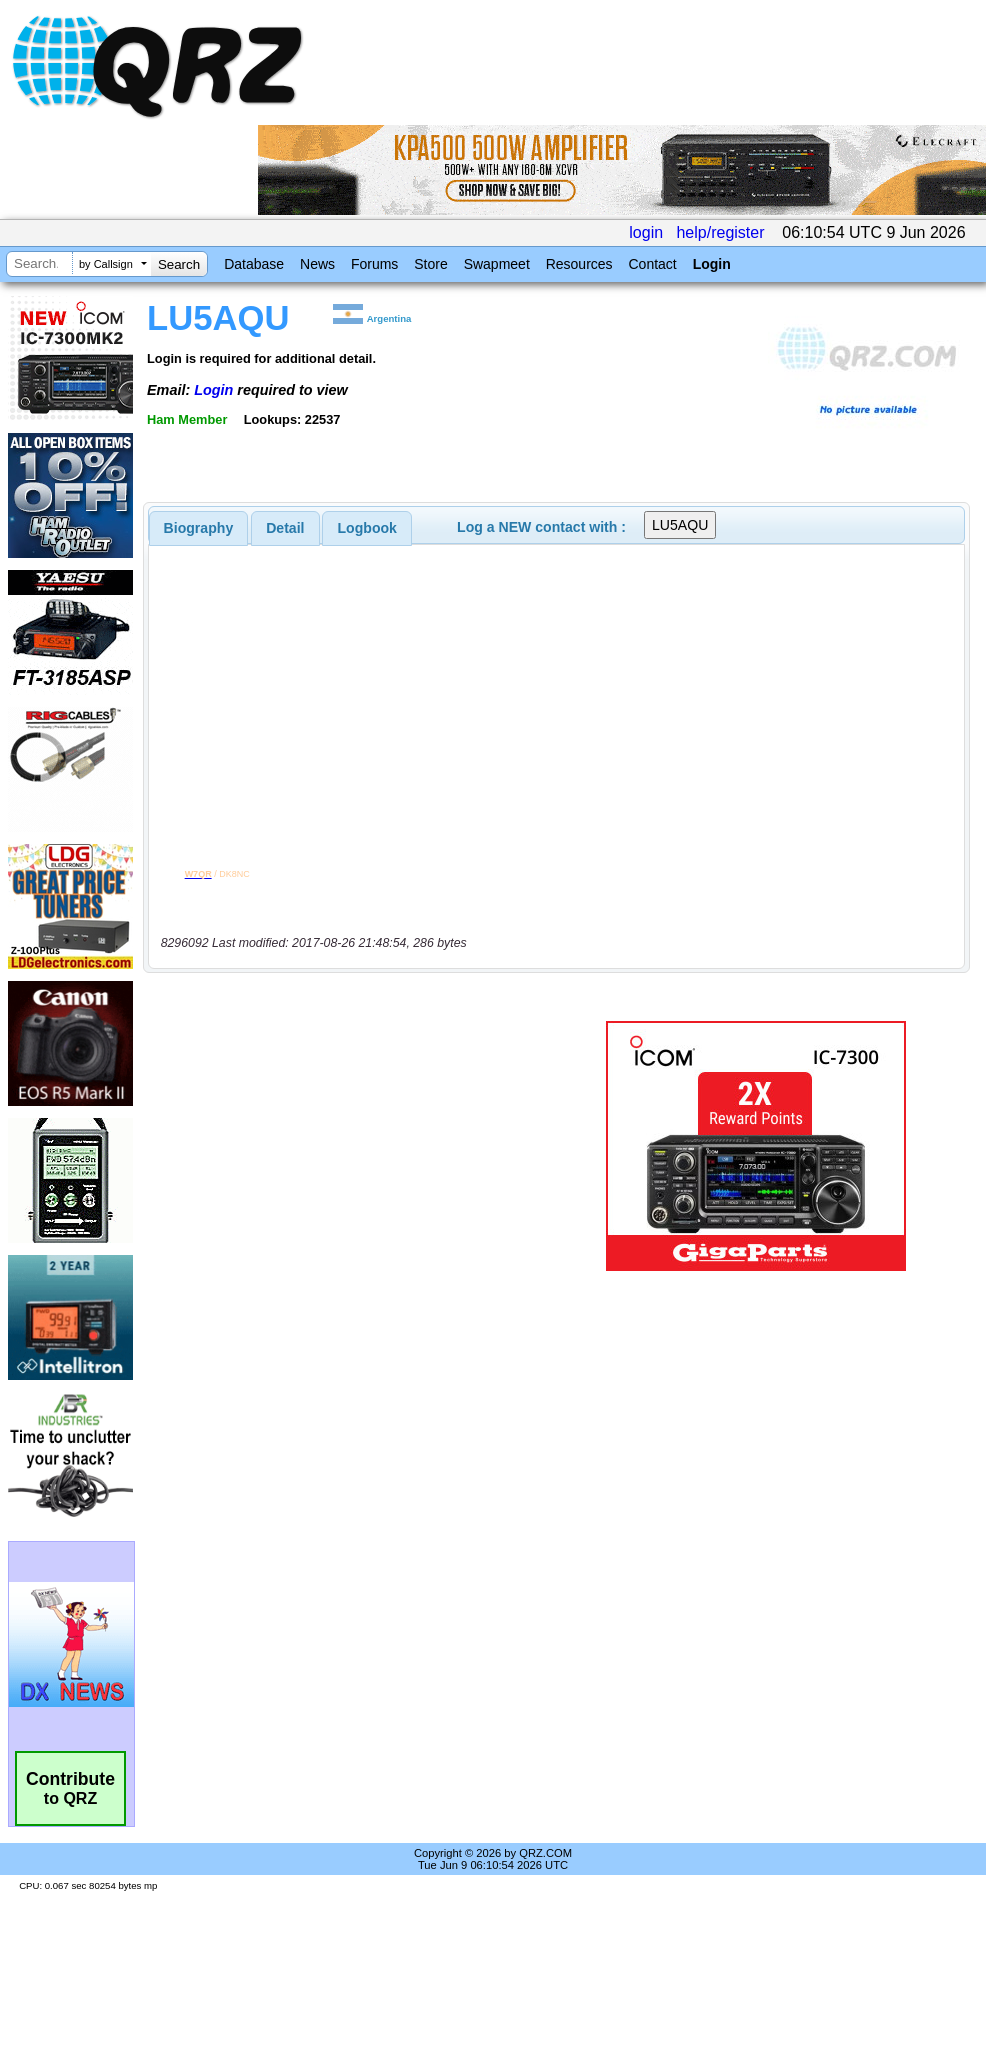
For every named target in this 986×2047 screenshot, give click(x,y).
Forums (374, 264)
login (646, 232)
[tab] (199, 528)
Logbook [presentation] (367, 528)
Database (254, 264)
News (317, 264)
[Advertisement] (358, 1146)
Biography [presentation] (199, 528)
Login (712, 264)
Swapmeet (497, 264)
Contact (652, 264)
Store (430, 264)
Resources (579, 264)
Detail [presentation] (285, 528)
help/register (720, 232)
